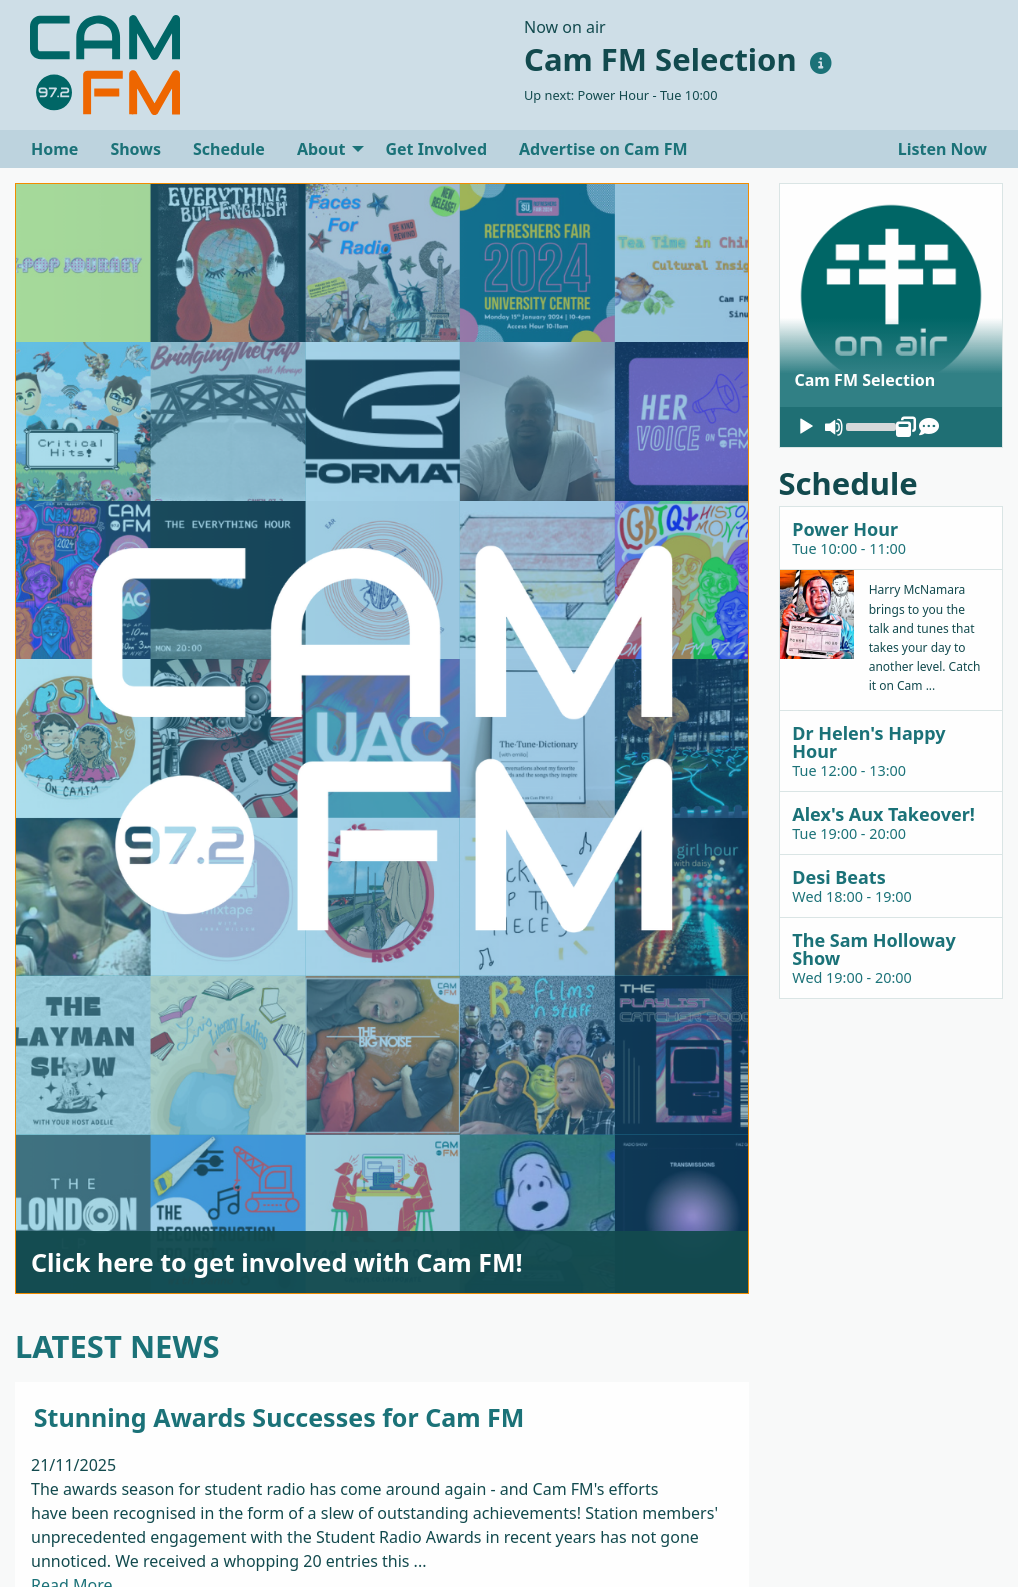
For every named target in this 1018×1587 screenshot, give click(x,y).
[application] (891, 427)
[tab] (891, 537)
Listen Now (940, 149)
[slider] (871, 425)
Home (54, 149)
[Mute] (834, 427)
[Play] (806, 427)
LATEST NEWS (117, 1346)
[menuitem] (54, 149)
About (321, 149)
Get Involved (436, 149)
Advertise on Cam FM (603, 149)
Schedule (229, 149)
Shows (135, 149)
